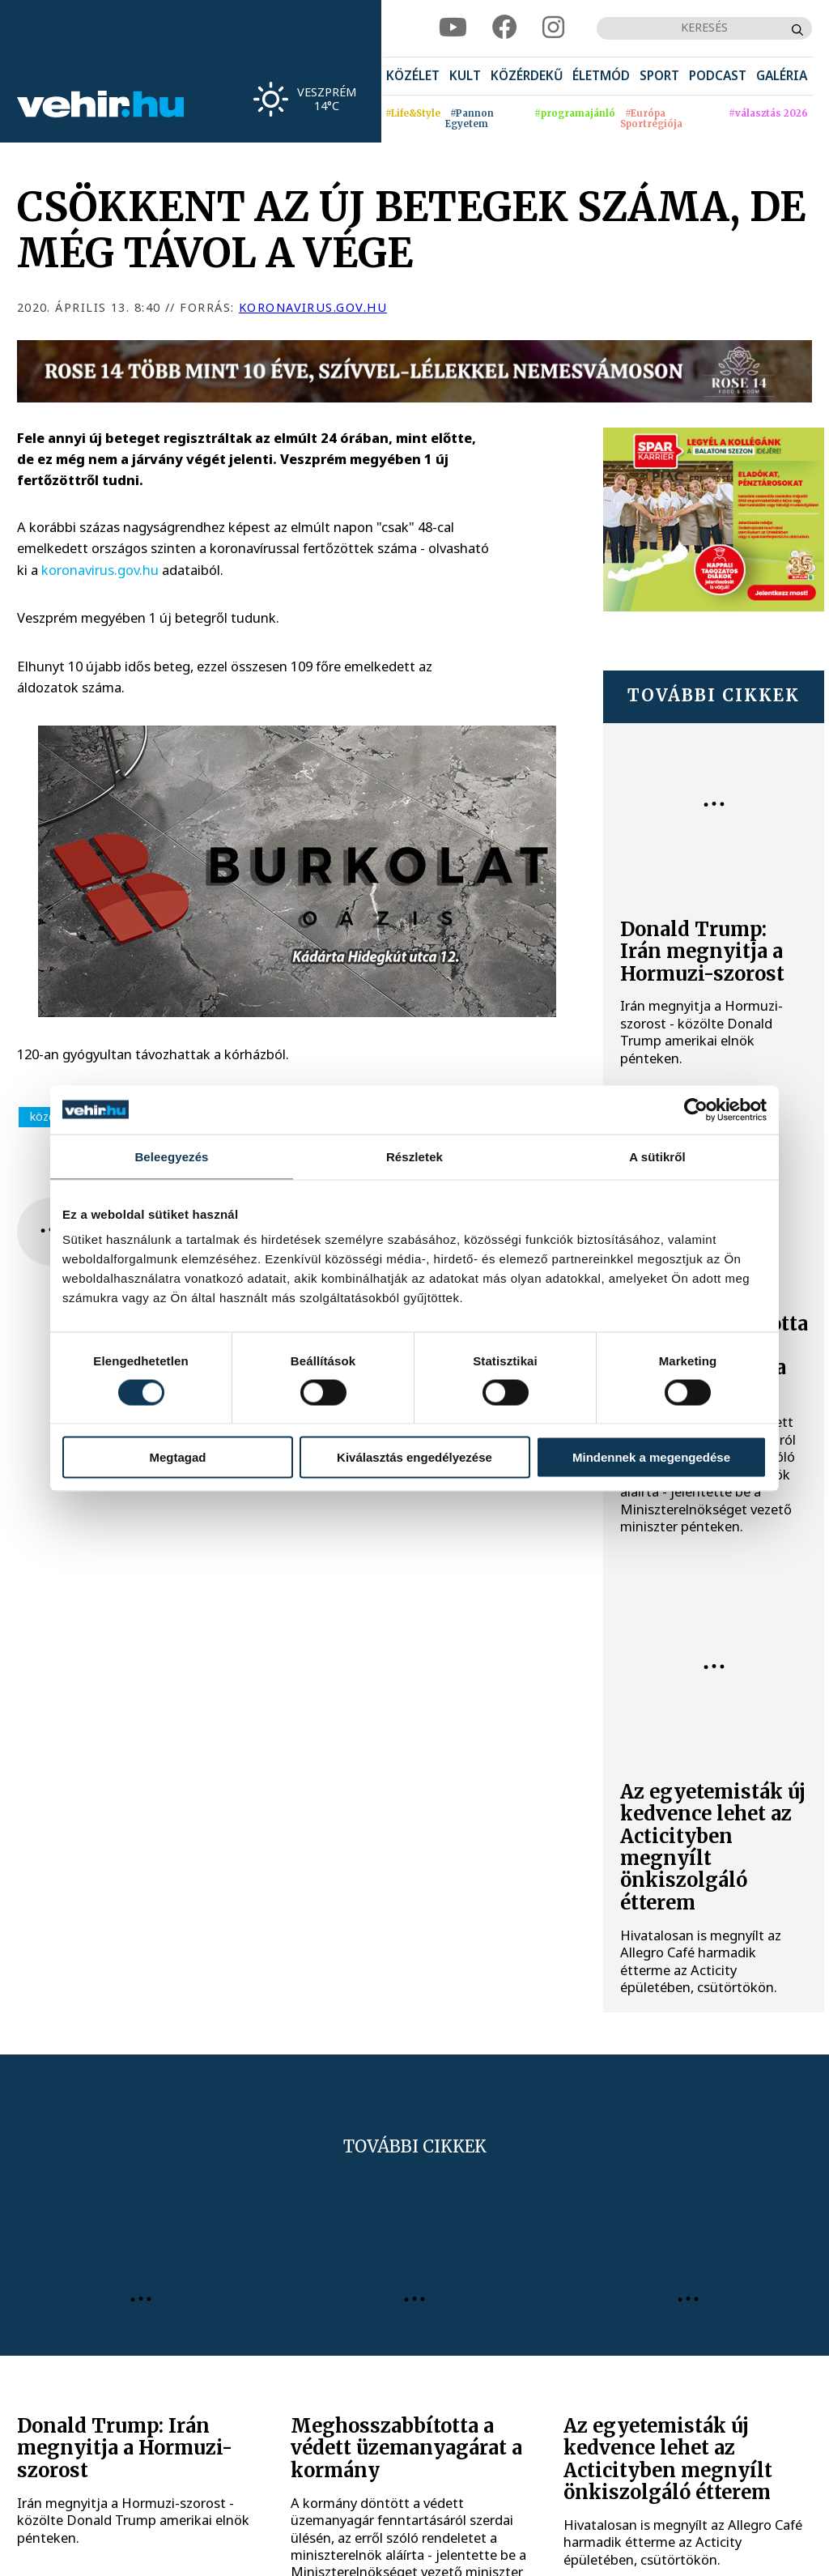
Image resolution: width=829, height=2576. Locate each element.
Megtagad (177, 1457)
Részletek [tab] (414, 1156)
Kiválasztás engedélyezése (414, 1457)
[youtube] (453, 28)
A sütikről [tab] (657, 1156)
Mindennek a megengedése (651, 1457)
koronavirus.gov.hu (313, 307)
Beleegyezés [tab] (171, 1156)
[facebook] (504, 28)
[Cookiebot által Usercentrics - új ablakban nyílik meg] (696, 1109)
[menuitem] (413, 76)
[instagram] (553, 28)
